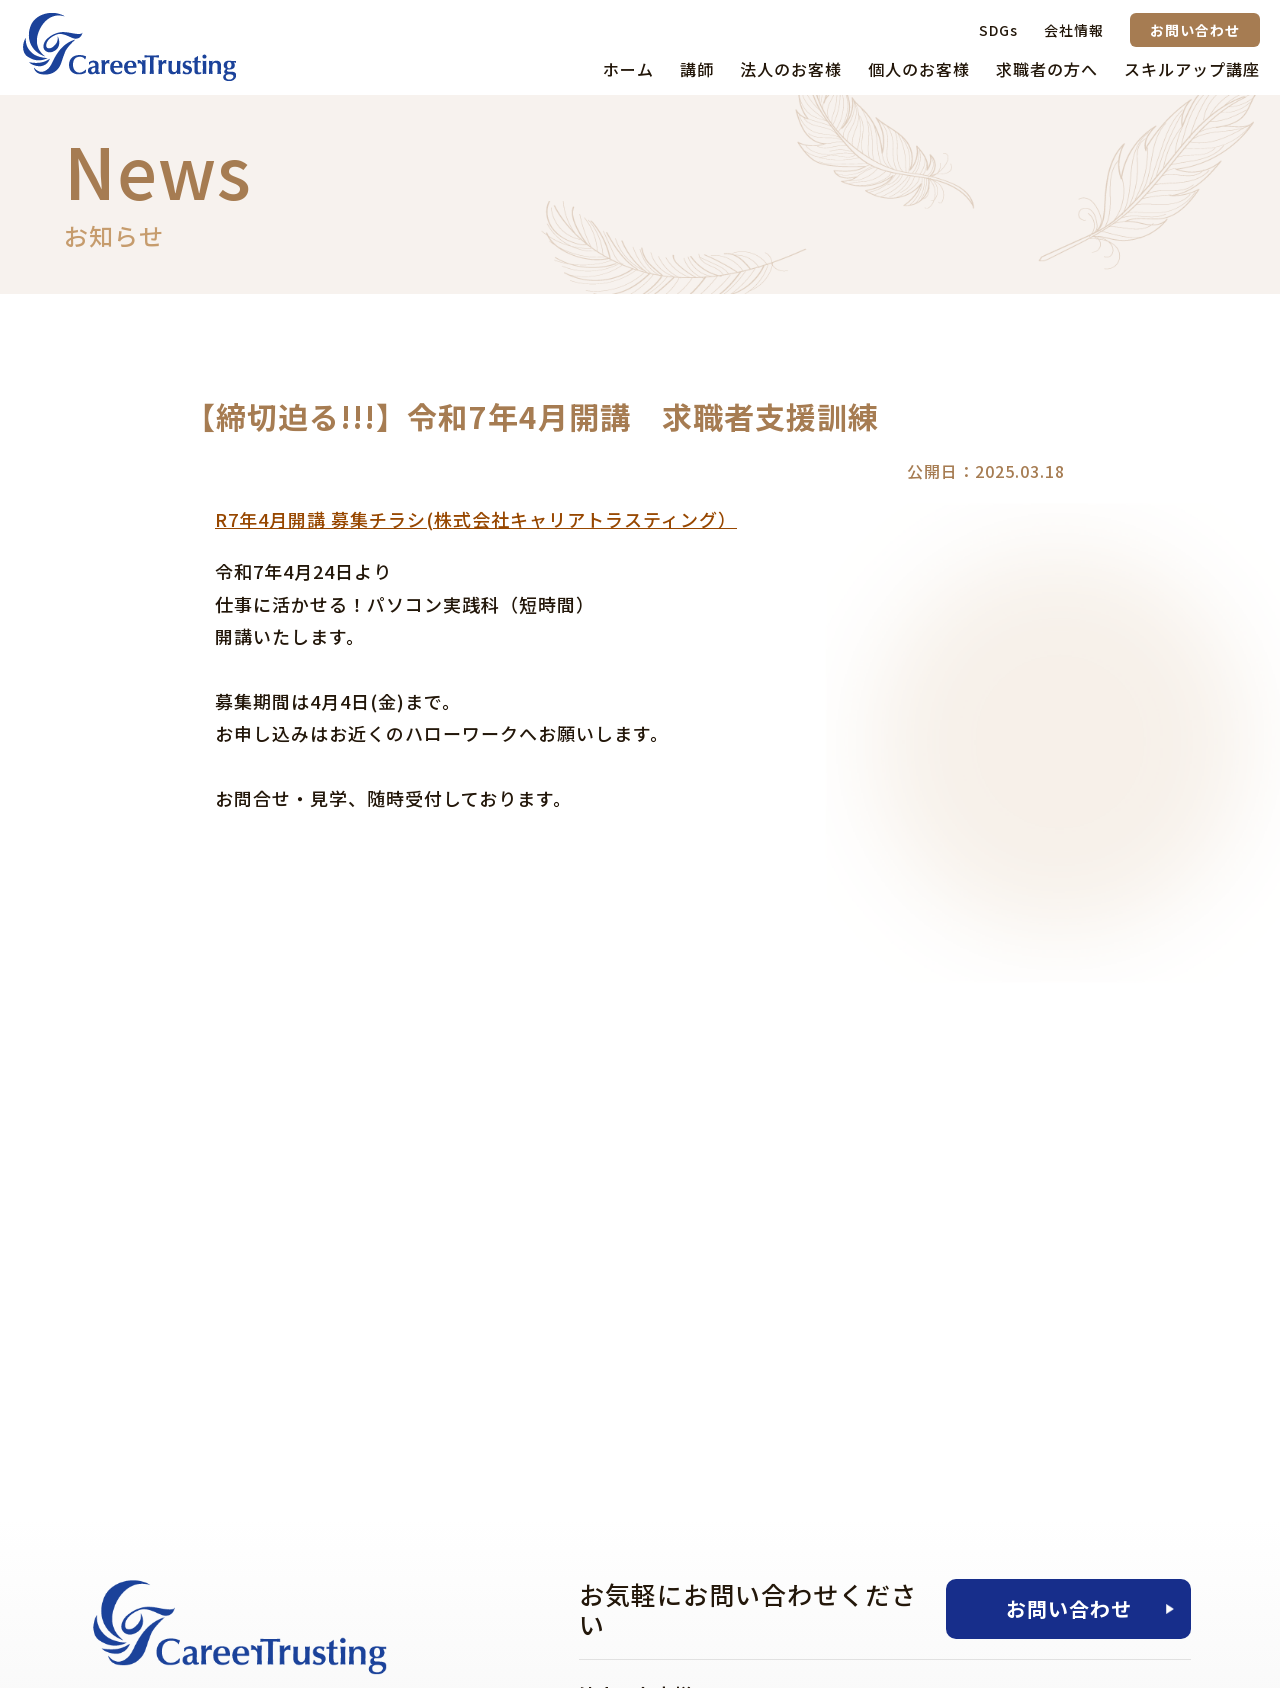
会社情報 (1074, 30)
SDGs (998, 30)
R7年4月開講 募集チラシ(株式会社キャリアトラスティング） (476, 519)
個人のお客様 (919, 69)
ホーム (628, 69)
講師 (697, 69)
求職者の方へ (1047, 69)
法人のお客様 (791, 69)
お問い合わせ (1195, 30)
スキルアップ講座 (1192, 69)
